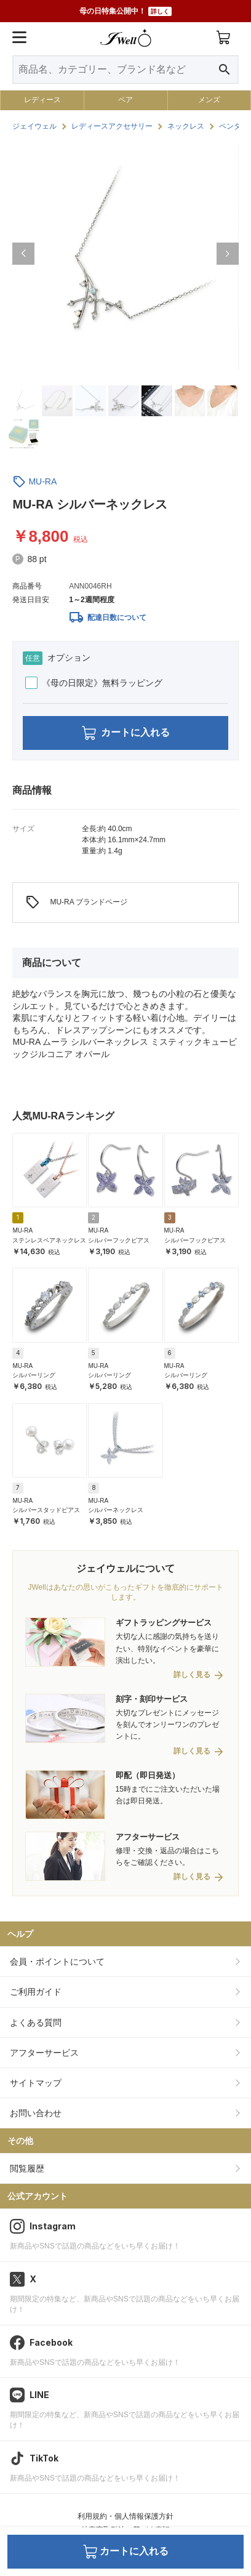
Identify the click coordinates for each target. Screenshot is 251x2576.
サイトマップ (36, 2083)
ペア (125, 99)
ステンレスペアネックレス (49, 1240)
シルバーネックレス (115, 1510)
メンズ (209, 99)
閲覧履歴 (27, 2168)
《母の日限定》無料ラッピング (93, 683)
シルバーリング (33, 1375)
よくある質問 (36, 2022)
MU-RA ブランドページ (76, 902)
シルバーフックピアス (118, 1240)
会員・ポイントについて (57, 1961)
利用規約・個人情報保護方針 (125, 2516)
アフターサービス (44, 2053)
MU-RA (42, 481)
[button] (23, 254)
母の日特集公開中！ (125, 11)
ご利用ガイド (36, 1992)
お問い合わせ (36, 2113)
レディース (42, 99)
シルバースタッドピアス (46, 1510)
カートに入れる (126, 733)
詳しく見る (191, 1675)
